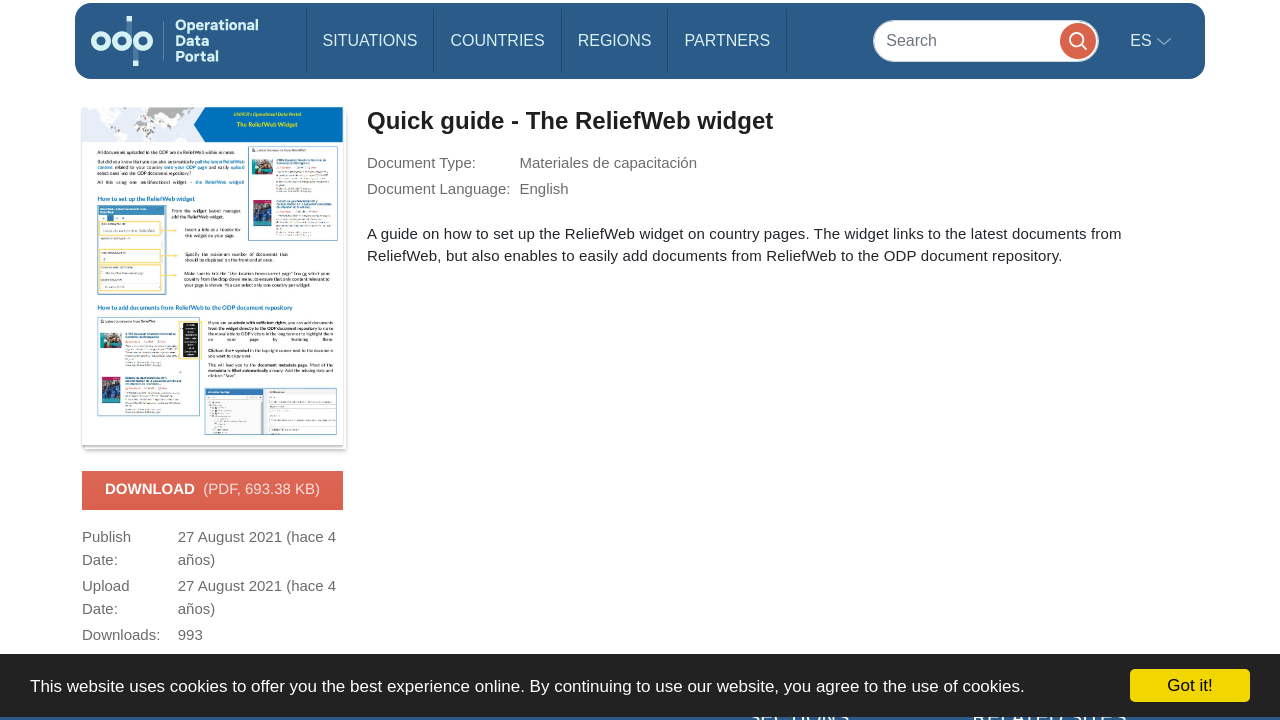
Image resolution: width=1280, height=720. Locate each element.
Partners (727, 40)
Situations (370, 40)
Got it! (1189, 685)
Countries (497, 40)
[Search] (986, 40)
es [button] (1143, 40)
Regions (615, 40)
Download (212, 490)
